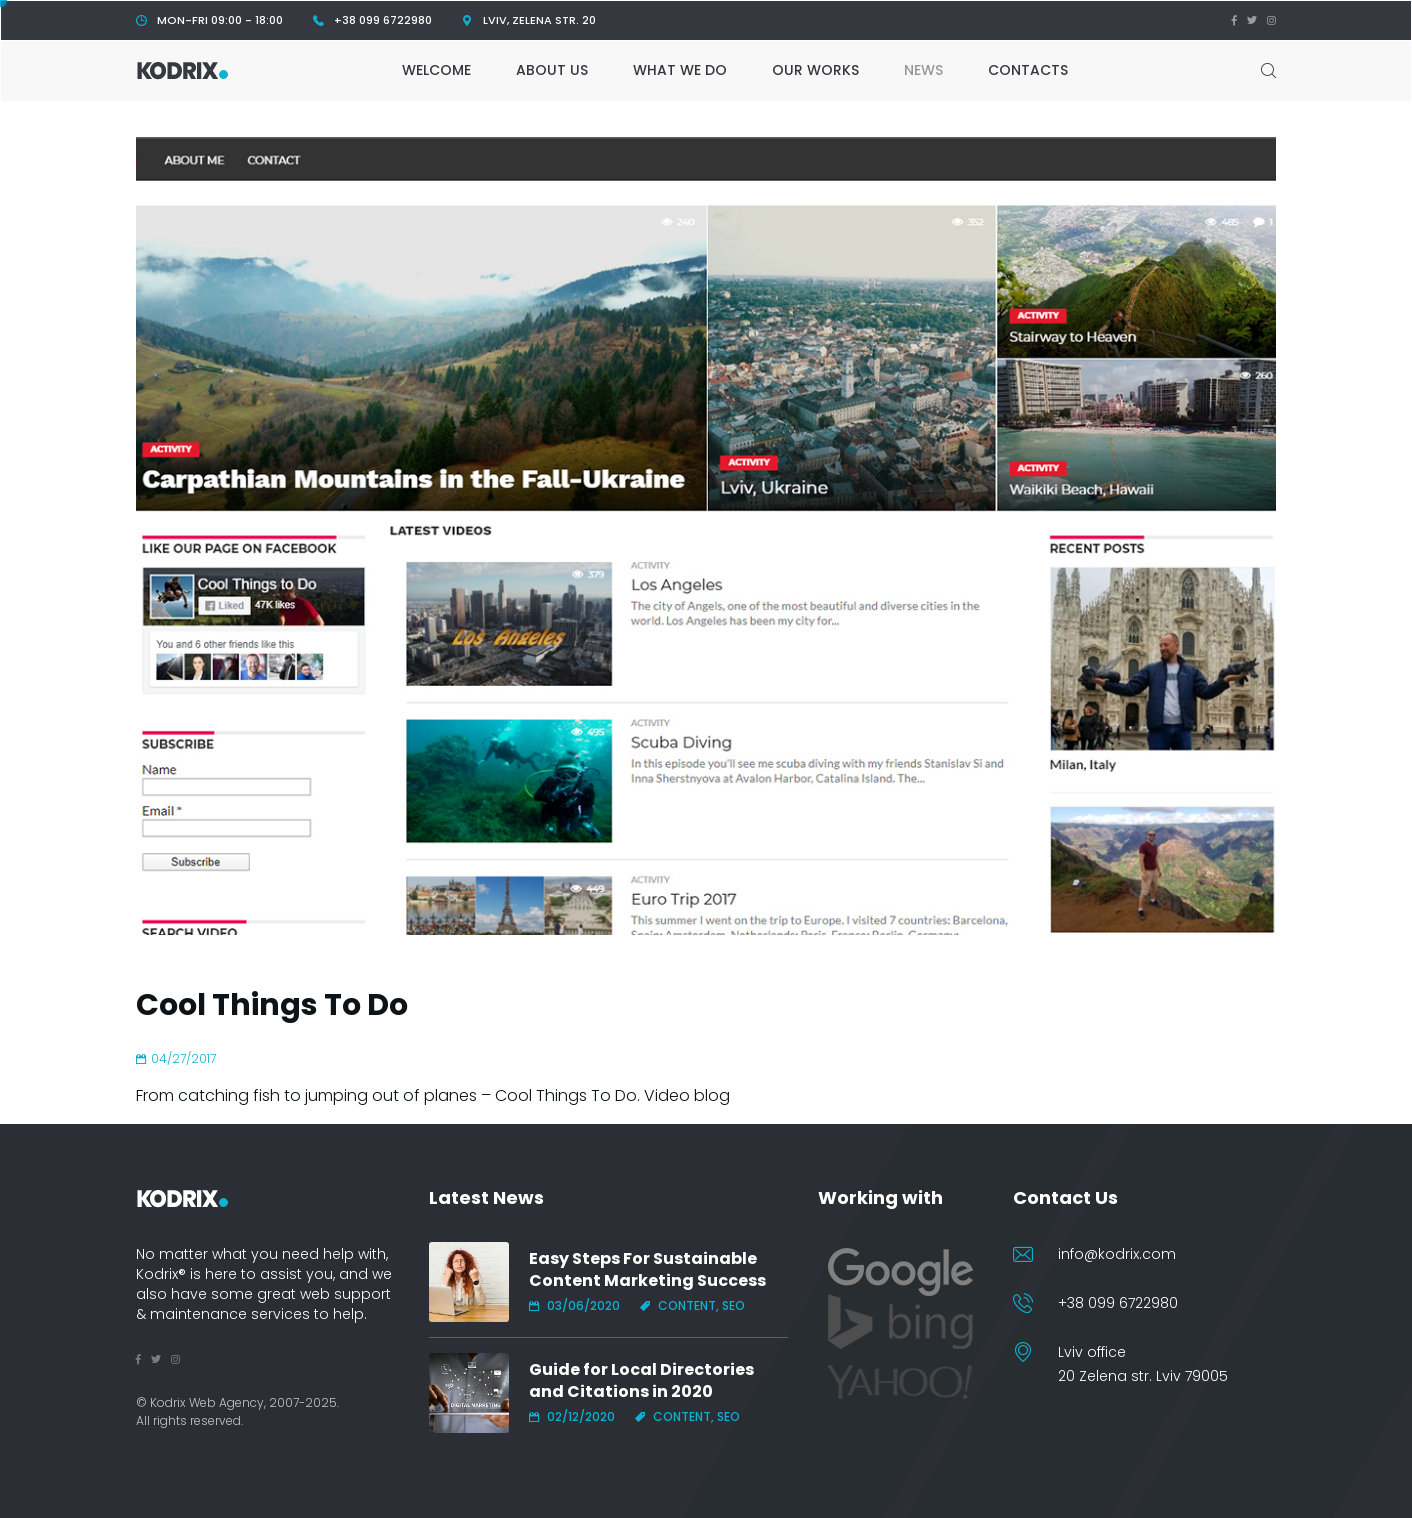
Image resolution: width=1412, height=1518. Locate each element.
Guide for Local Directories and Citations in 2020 (641, 1381)
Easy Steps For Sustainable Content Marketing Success (647, 1270)
